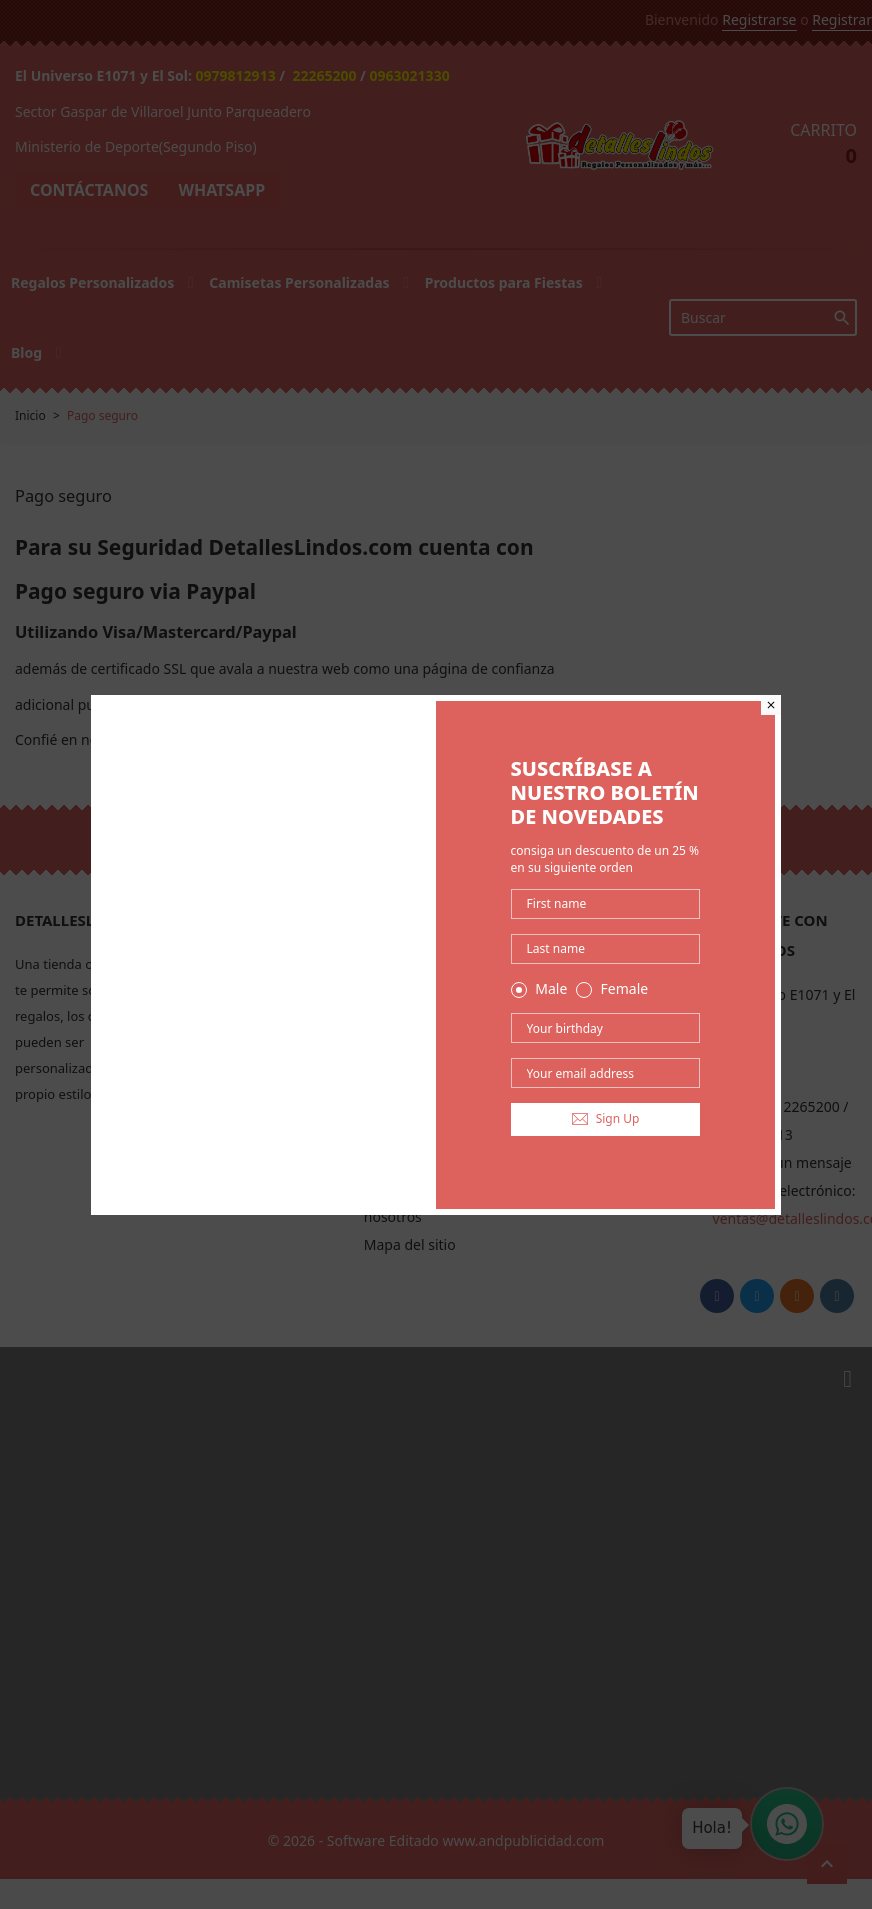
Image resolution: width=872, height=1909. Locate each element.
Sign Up (606, 1118)
